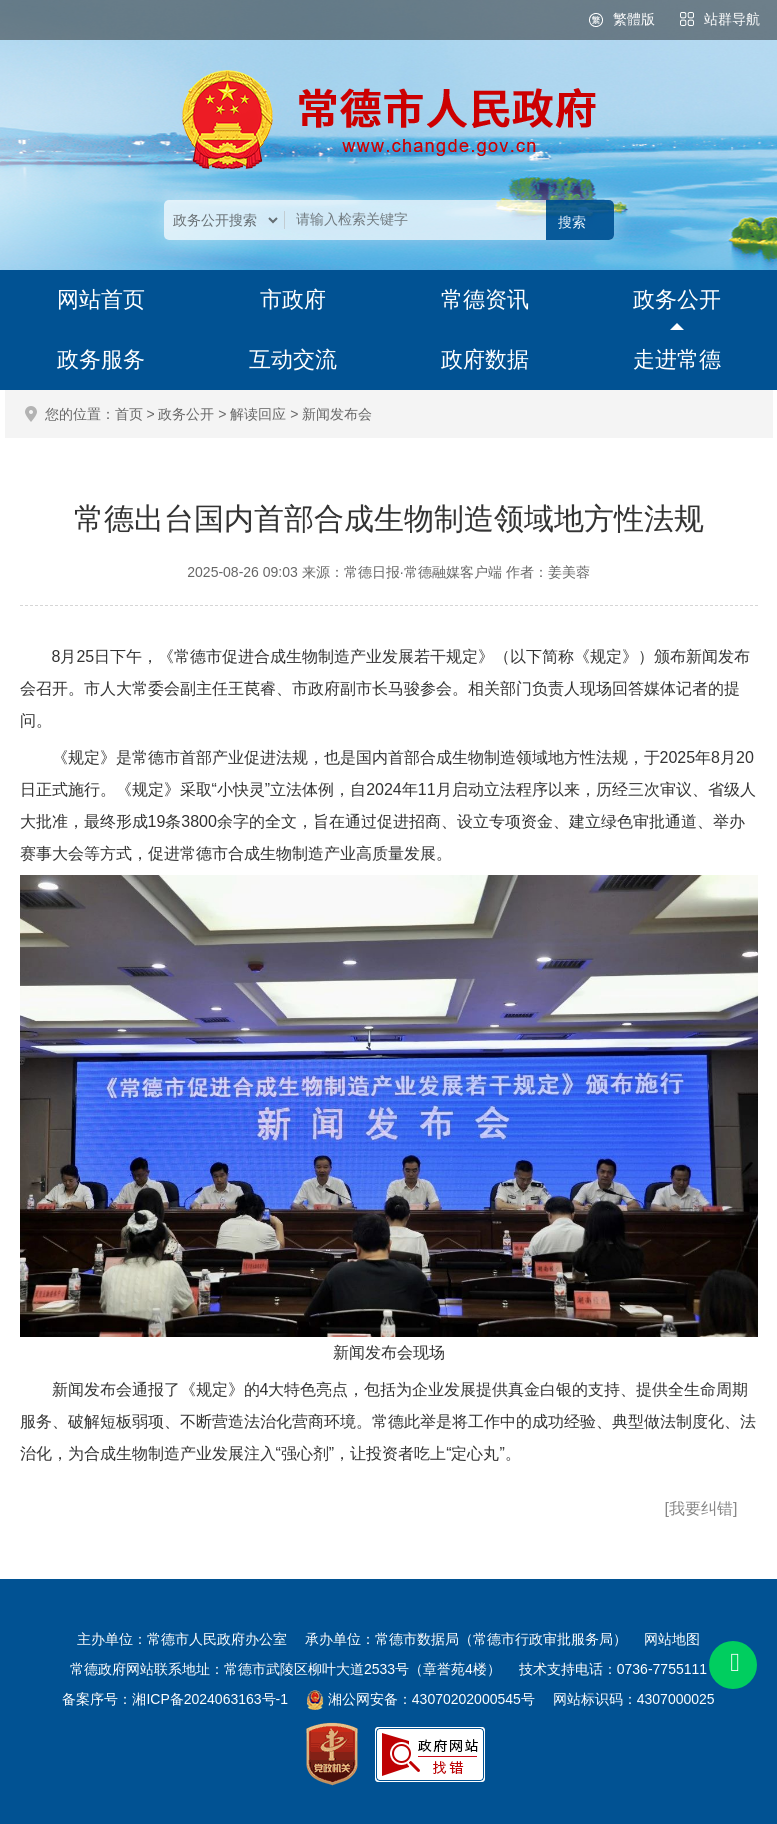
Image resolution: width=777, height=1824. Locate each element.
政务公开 (677, 299)
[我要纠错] (701, 1508)
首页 (129, 414)
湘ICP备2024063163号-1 (210, 1699)
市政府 (293, 299)
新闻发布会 (337, 414)
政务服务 (101, 359)
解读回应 (258, 414)
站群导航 (732, 19)
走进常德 (677, 359)
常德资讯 (485, 299)
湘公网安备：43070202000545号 (431, 1699)
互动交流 (293, 359)
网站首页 (101, 299)
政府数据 (485, 359)
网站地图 (672, 1639)
